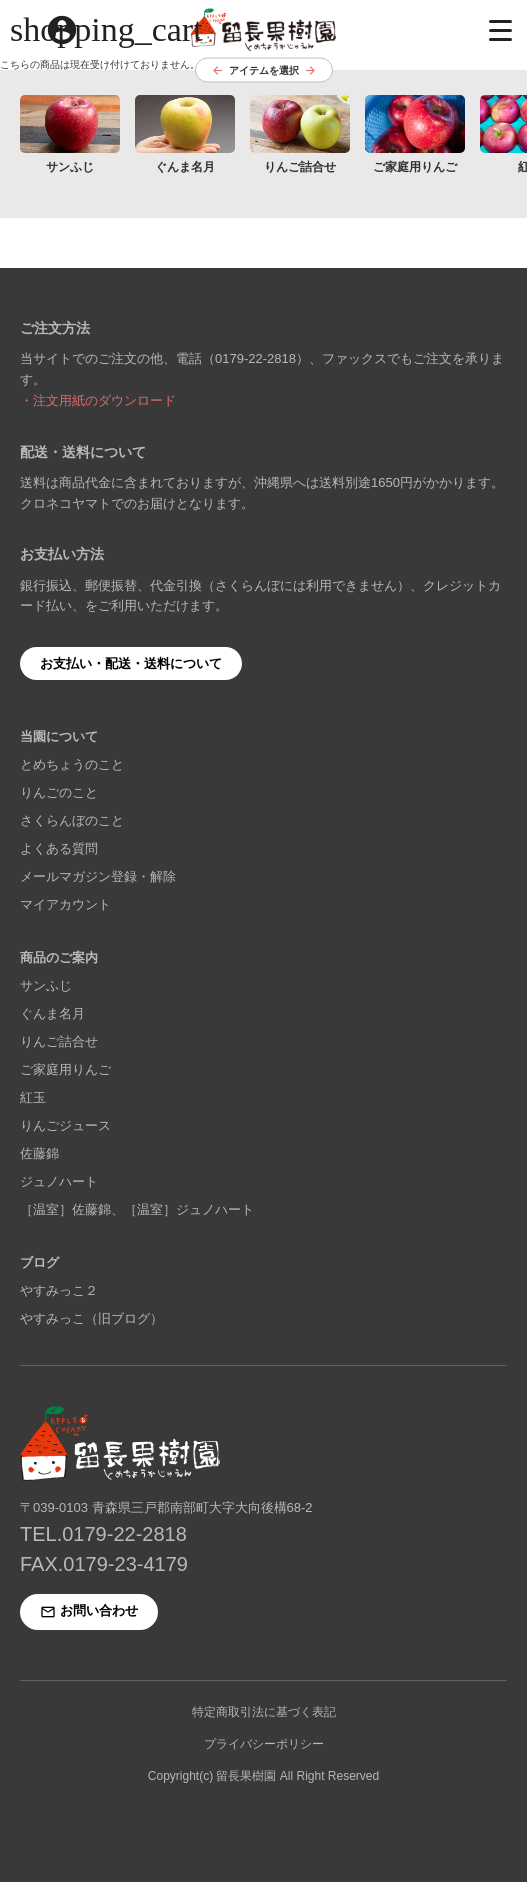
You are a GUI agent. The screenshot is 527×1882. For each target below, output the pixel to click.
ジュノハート (59, 1181)
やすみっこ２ (59, 1290)
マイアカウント (65, 904)
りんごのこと (59, 792)
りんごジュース (65, 1125)
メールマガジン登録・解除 (98, 876)
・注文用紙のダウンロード (98, 400)
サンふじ (46, 985)
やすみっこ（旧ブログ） (91, 1318)
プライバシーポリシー (264, 1744)
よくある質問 (59, 848)
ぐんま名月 (52, 1013)
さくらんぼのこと (72, 820)
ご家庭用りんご (65, 1069)
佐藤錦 (39, 1153)
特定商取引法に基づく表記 (264, 1712)
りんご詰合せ (59, 1041)
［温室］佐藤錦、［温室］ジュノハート (137, 1209)
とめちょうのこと (72, 764)
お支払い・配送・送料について (131, 663)
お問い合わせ (89, 1611)
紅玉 (33, 1097)
